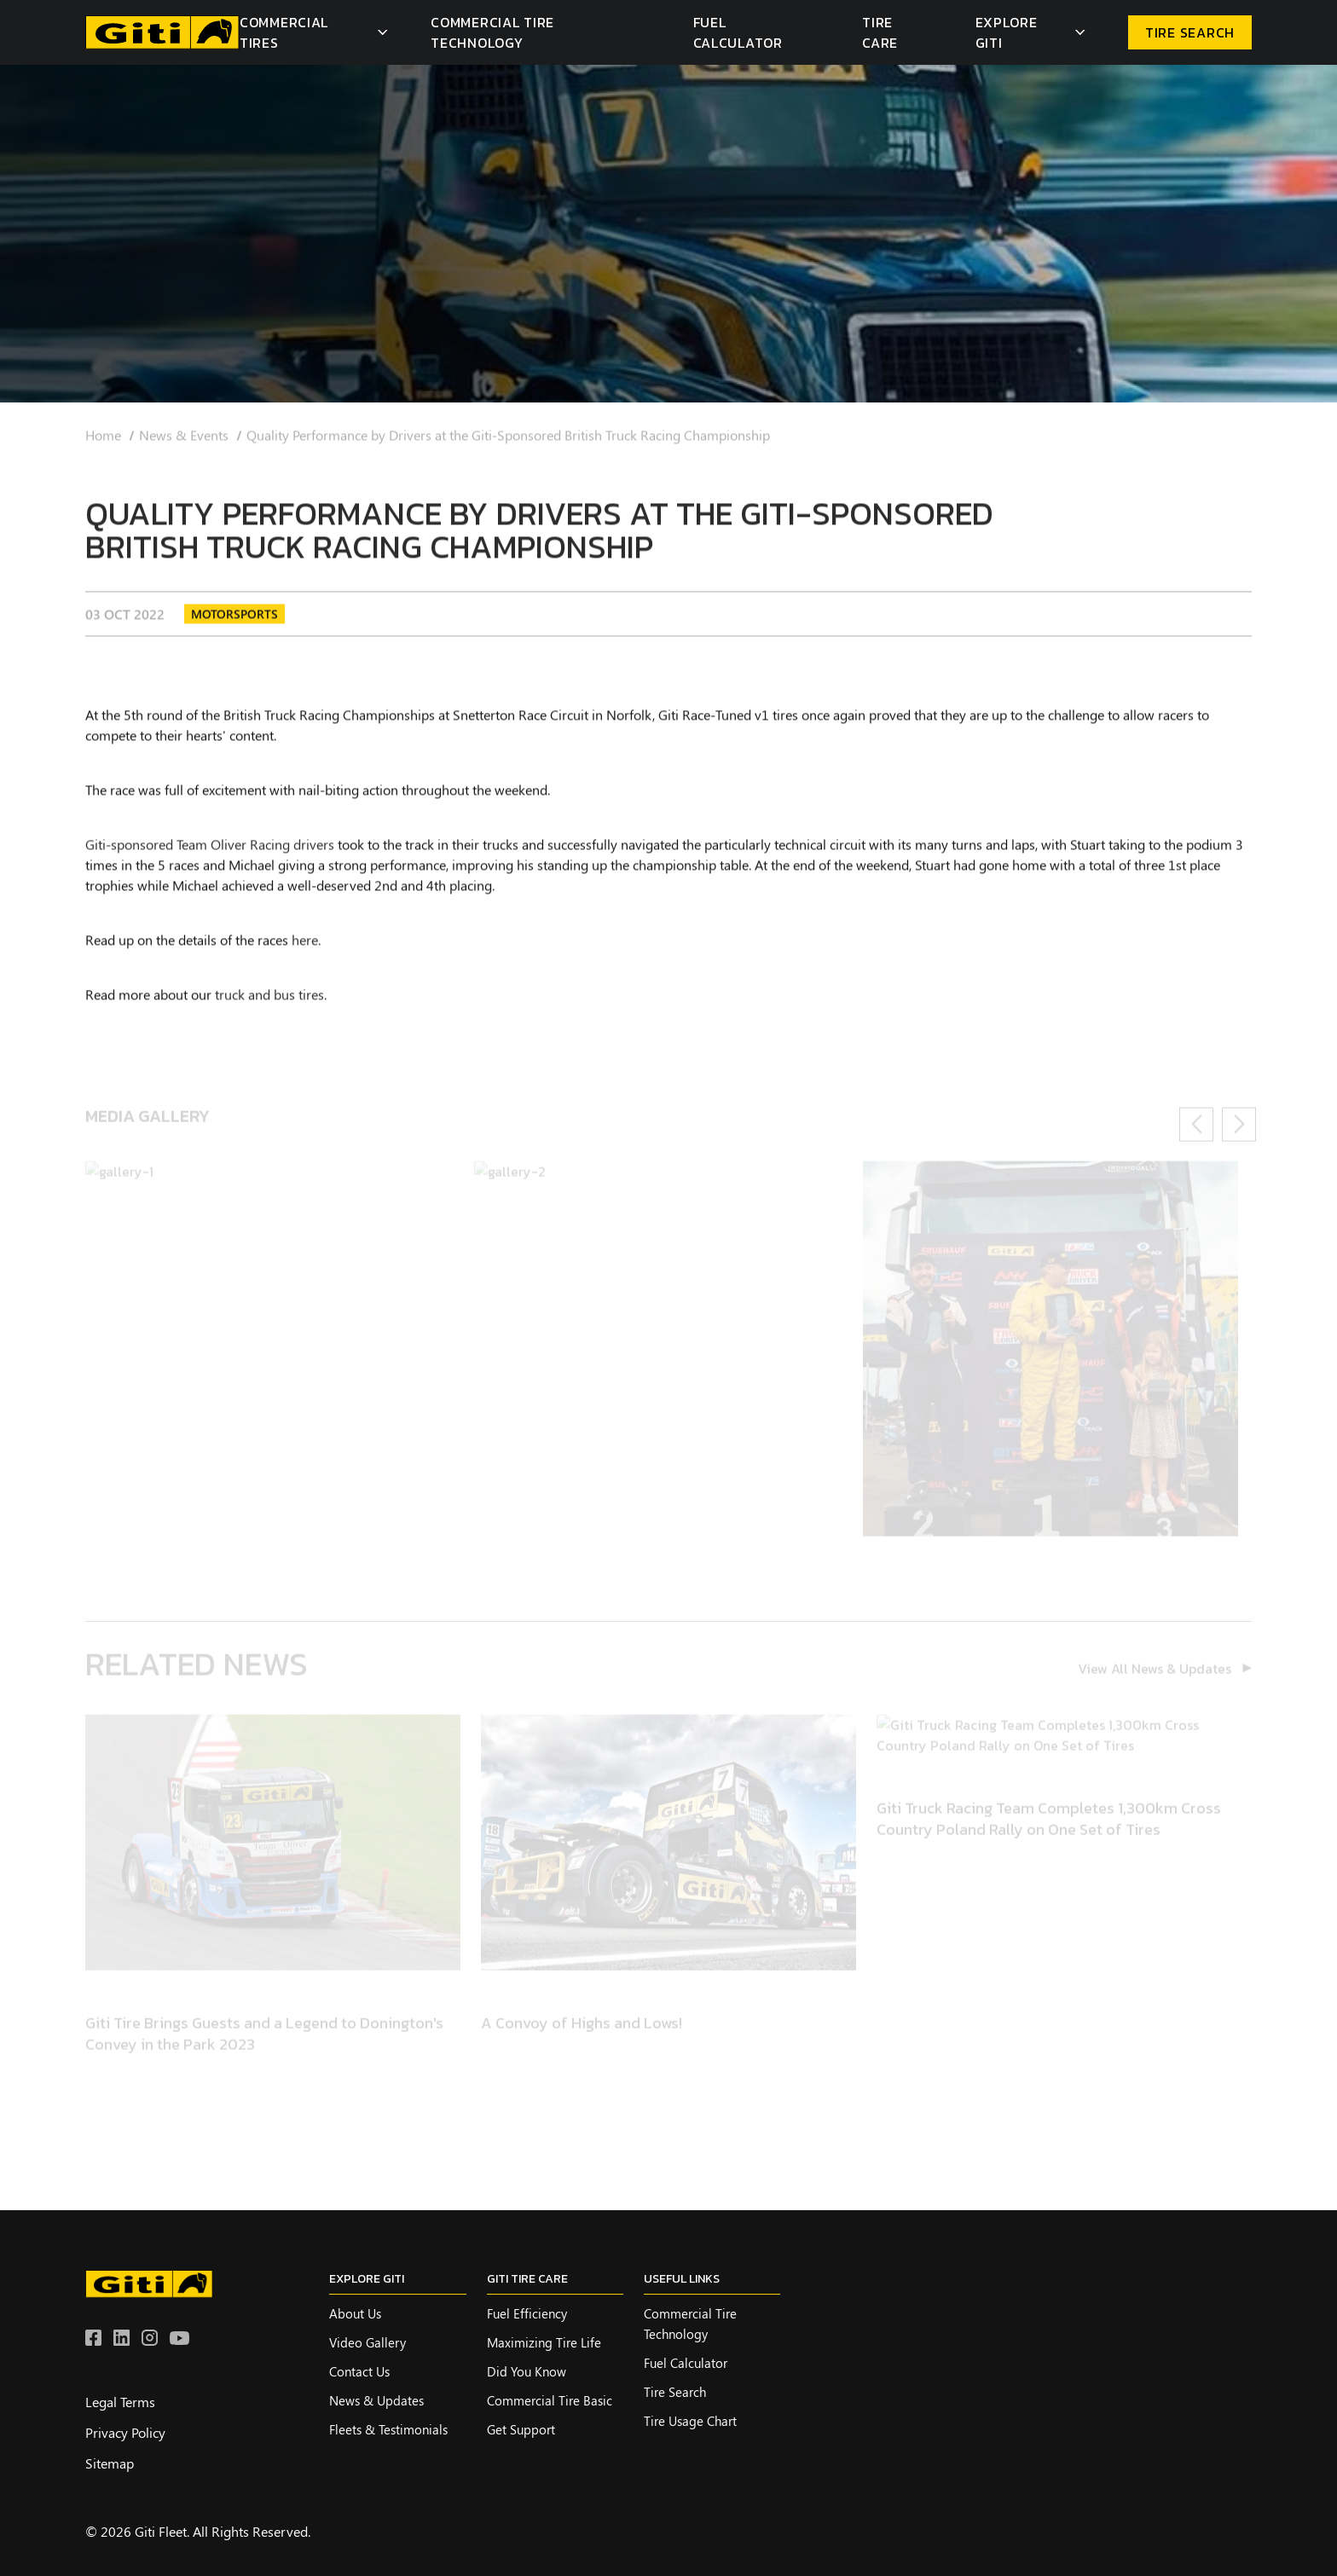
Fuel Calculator (738, 32)
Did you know (526, 2371)
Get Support (521, 2429)
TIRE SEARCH (1190, 32)
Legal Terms (120, 2402)
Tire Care (880, 32)
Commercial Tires (284, 32)
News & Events (184, 444)
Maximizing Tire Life (544, 2342)
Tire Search (675, 2391)
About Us (355, 2313)
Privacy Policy (125, 2432)
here (305, 948)
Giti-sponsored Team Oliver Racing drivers (209, 852)
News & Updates (376, 2400)
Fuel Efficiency (527, 2313)
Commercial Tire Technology (492, 32)
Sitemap (109, 2463)
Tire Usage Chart (690, 2420)
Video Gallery (367, 2342)
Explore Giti (1006, 32)
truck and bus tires (269, 1002)
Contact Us (359, 2371)
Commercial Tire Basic (549, 2400)
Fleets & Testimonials (388, 2429)
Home (103, 444)
